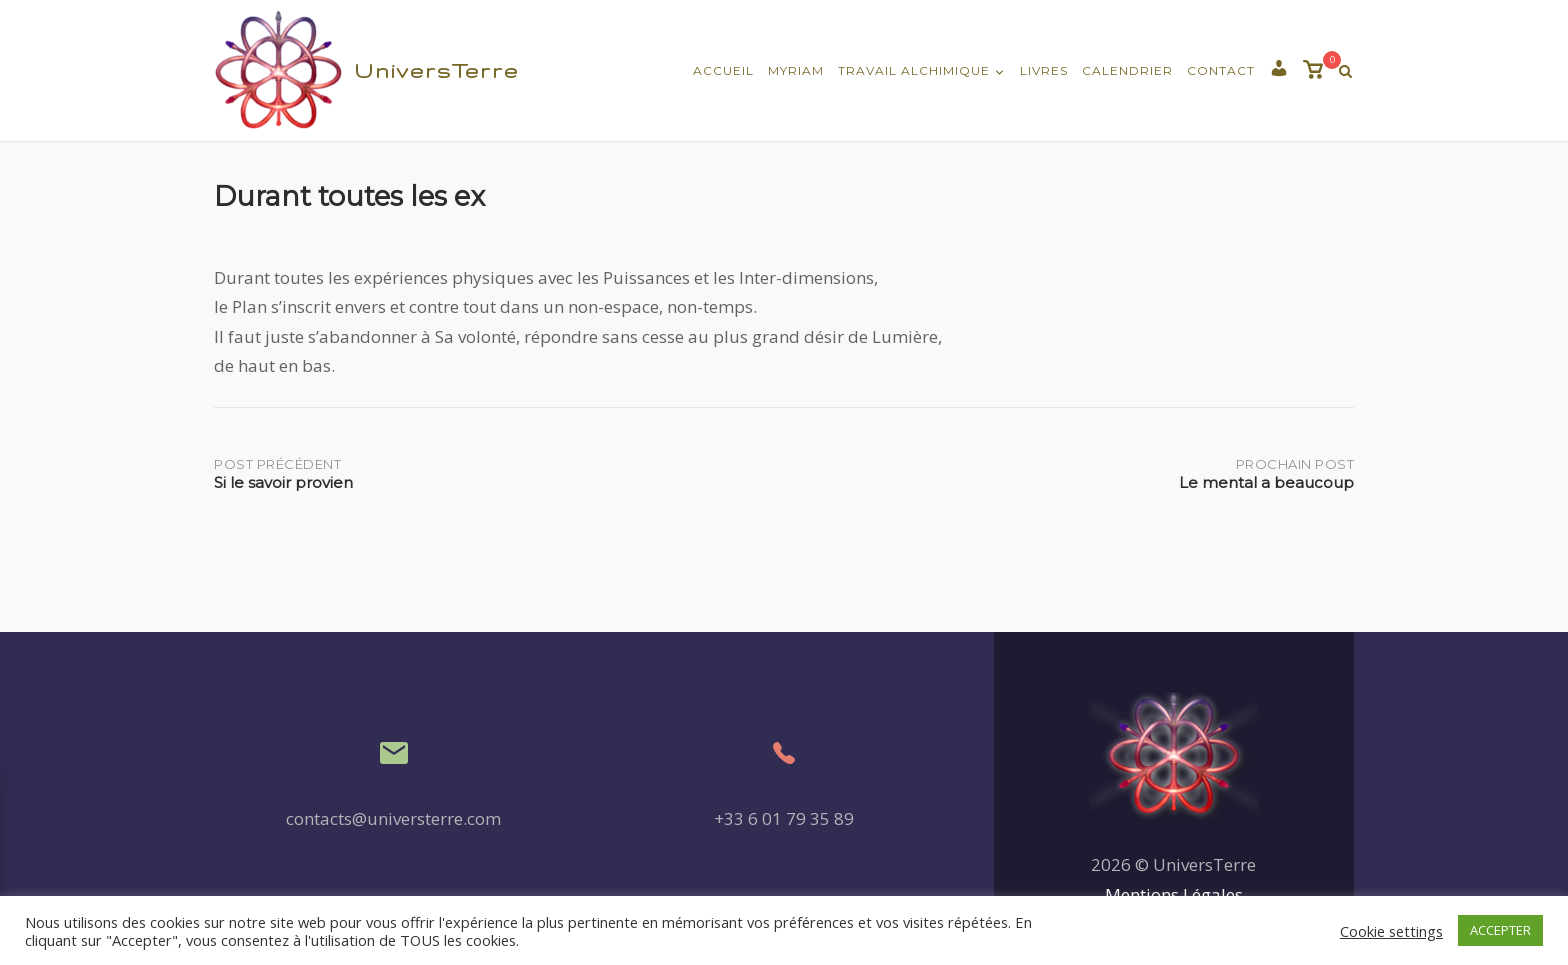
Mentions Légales (1174, 894)
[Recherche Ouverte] (1345, 71)
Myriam (796, 70)
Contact (1221, 70)
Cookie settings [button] (1391, 931)
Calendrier (1127, 70)
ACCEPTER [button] (1500, 930)
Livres (1044, 70)
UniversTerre (436, 70)
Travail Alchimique (914, 70)
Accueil (723, 70)
